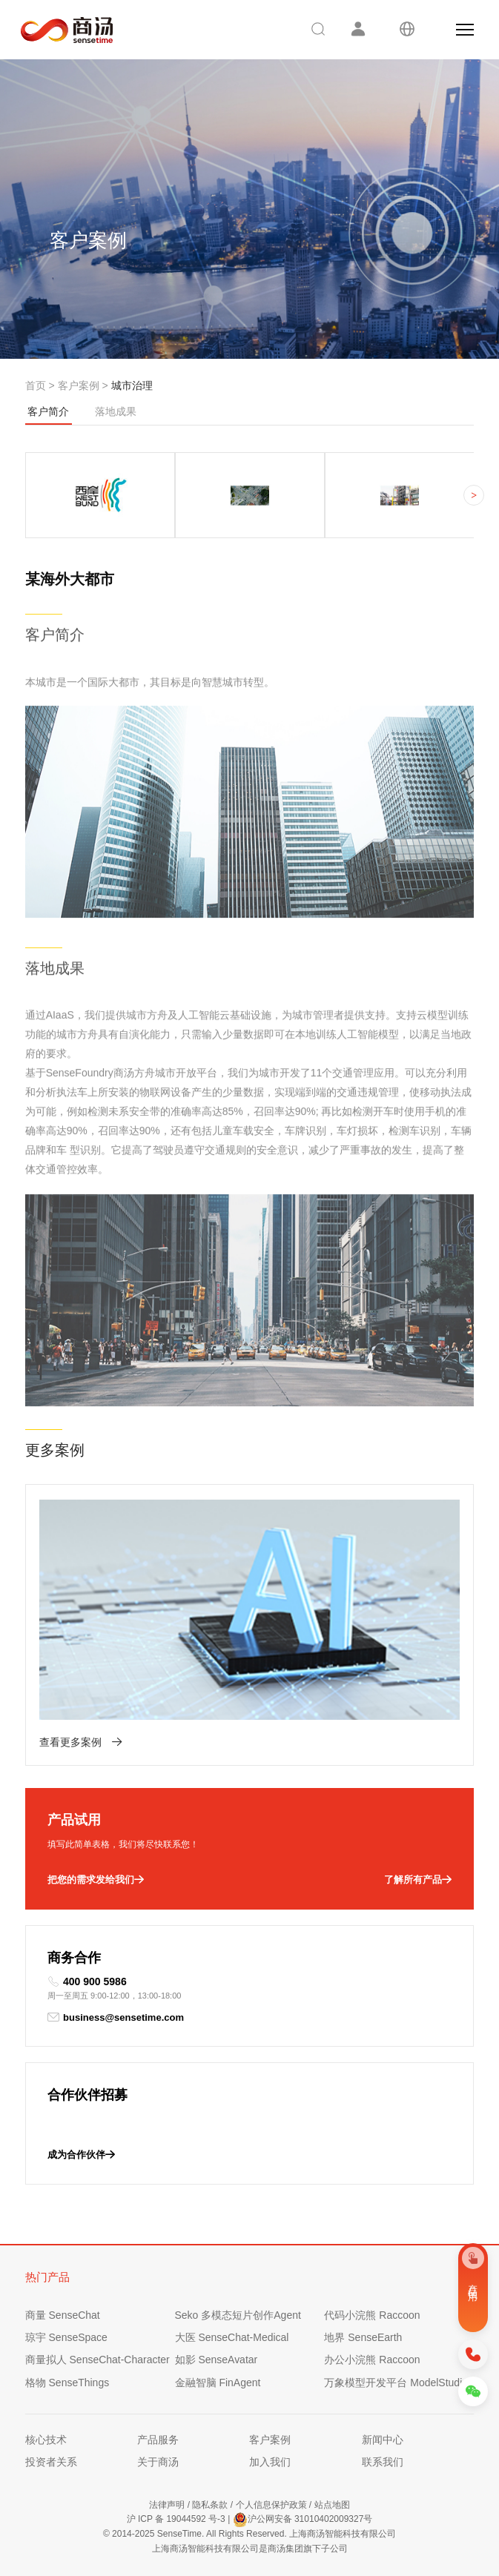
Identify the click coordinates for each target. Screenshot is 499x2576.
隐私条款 (210, 2505)
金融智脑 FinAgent (218, 2382)
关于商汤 (158, 2462)
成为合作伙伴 (81, 2155)
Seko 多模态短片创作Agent (238, 2315)
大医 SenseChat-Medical (232, 2337)
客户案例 (78, 385)
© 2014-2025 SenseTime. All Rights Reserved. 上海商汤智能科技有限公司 (249, 2534)
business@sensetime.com (115, 2017)
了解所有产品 (418, 1880)
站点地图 (332, 2505)
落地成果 (115, 411)
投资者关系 (51, 2462)
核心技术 (46, 2440)
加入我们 (270, 2462)
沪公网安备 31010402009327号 (303, 2519)
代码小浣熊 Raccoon (372, 2315)
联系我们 (382, 2462)
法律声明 (167, 2505)
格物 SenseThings (67, 2382)
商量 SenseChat (62, 2315)
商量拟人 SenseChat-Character (97, 2359)
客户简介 (48, 415)
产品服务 (158, 2440)
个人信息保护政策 (271, 2505)
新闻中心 (382, 2440)
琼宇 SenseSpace (66, 2337)
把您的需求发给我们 (95, 1880)
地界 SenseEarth (363, 2337)
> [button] (474, 495)
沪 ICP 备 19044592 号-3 (176, 2519)
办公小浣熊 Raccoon (372, 2359)
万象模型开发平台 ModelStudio (396, 2382)
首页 (35, 385)
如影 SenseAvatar (216, 2359)
